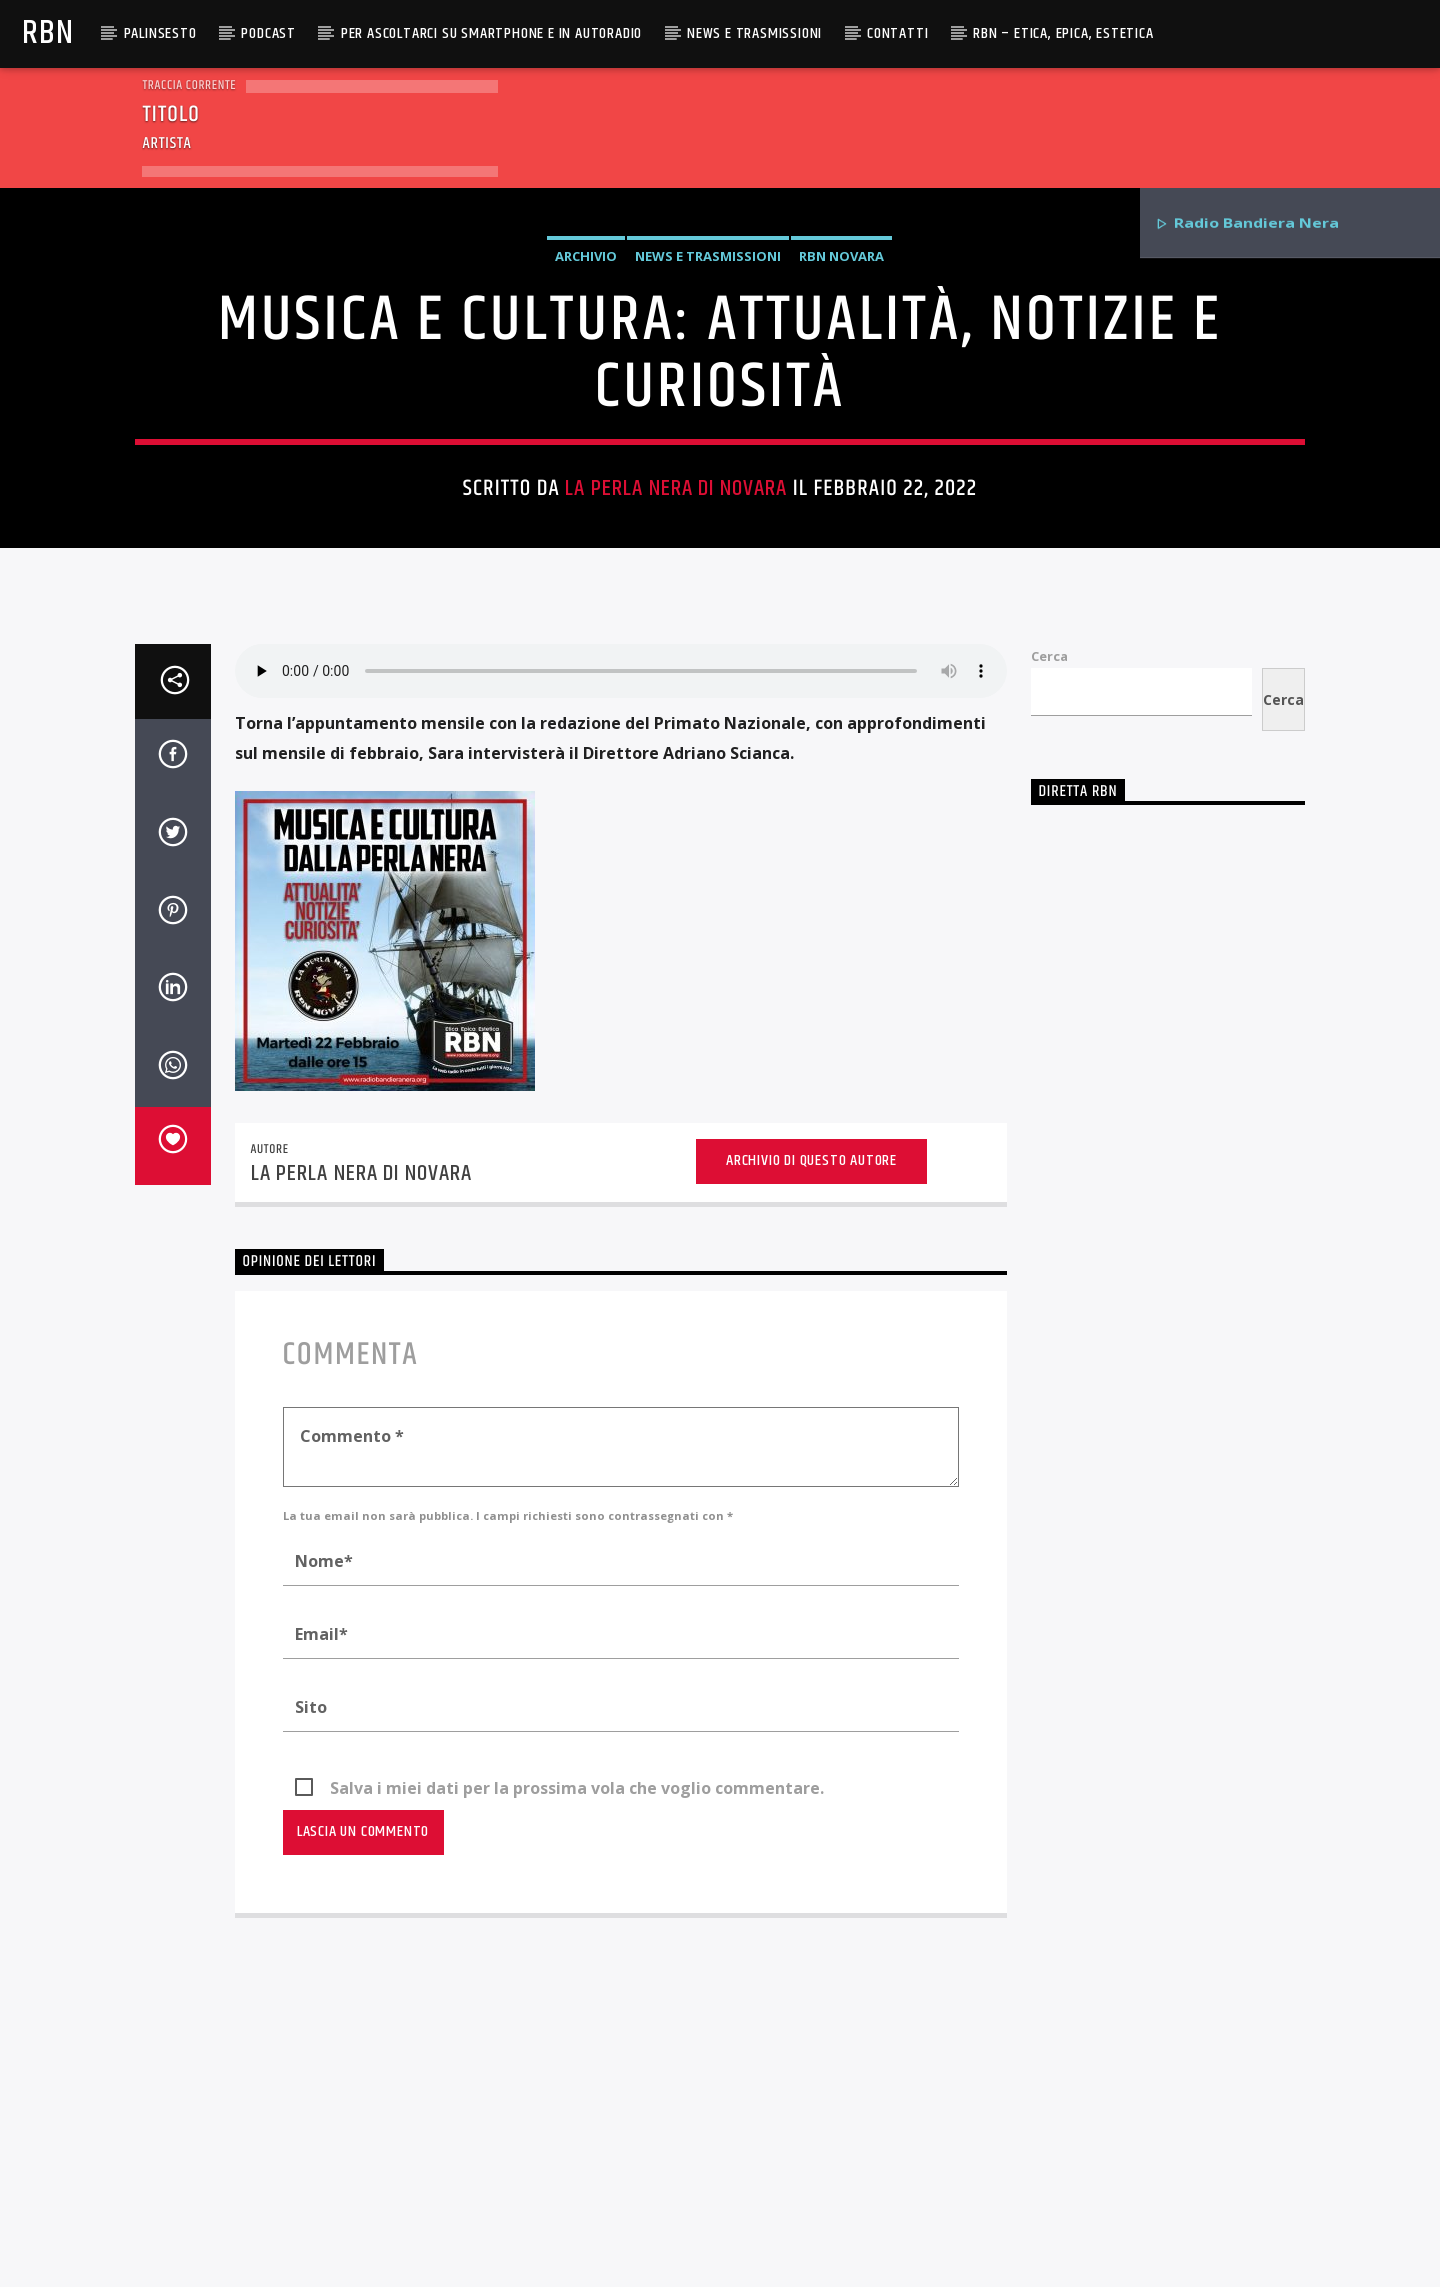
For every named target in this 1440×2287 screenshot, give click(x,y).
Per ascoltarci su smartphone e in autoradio (491, 33)
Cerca (1049, 1211)
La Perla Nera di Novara (676, 740)
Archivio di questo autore (811, 1715)
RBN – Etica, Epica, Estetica (1063, 33)
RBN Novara (841, 508)
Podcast (268, 33)
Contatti (897, 33)
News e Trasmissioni (754, 33)
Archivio (586, 508)
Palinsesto (160, 33)
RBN (47, 33)
